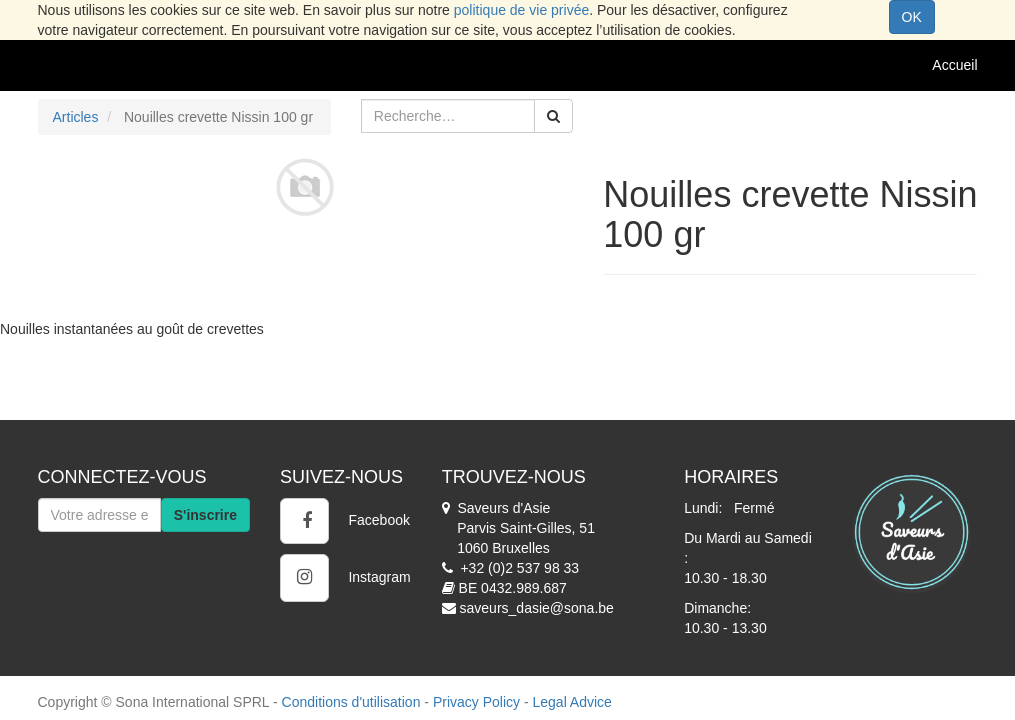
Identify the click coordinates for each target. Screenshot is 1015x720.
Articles (76, 117)
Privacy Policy (476, 702)
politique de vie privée (521, 10)
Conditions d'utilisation (351, 702)
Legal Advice (571, 702)
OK (912, 17)
